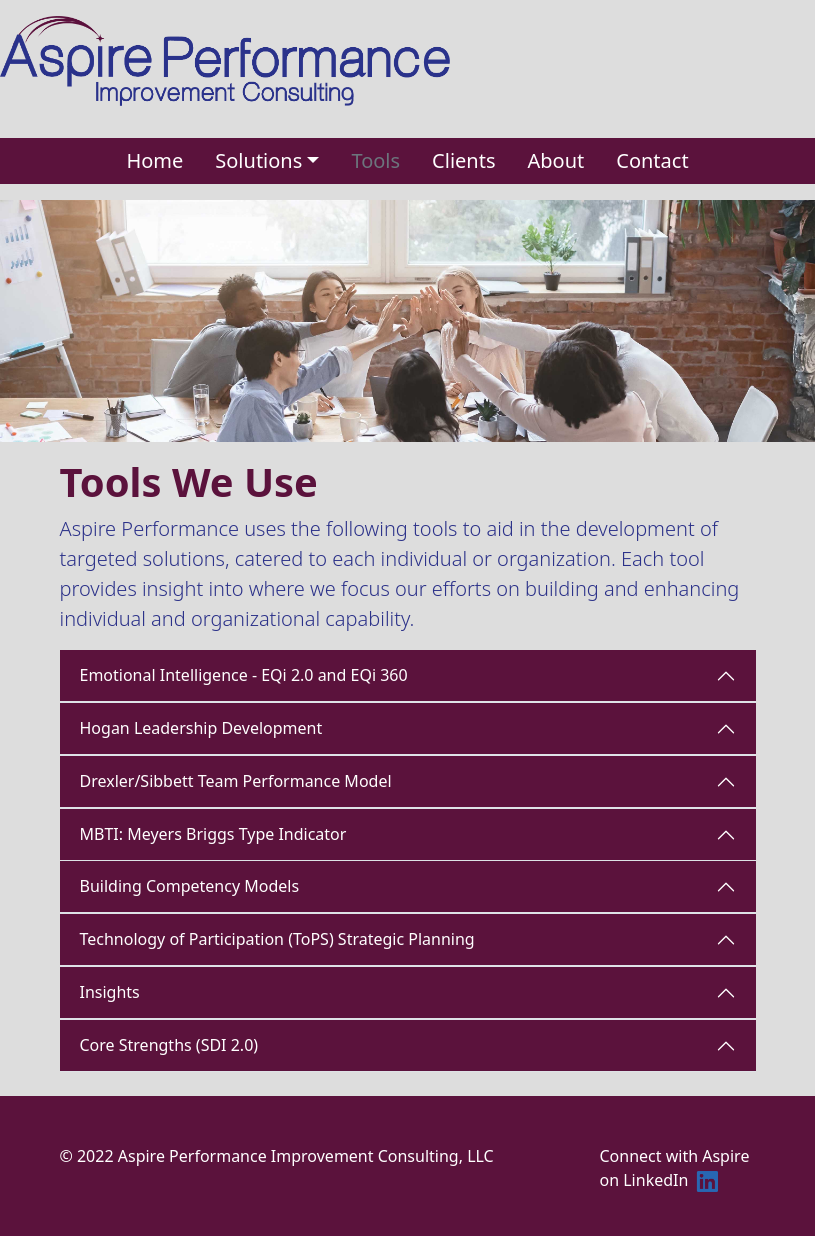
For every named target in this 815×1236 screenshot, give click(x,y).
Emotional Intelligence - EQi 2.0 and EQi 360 (244, 675)
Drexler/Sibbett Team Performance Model (236, 781)
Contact (652, 160)
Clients (463, 160)
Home (154, 160)
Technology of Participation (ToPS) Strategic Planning (277, 939)
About (555, 160)
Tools (375, 160)
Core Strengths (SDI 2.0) (169, 1045)
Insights (110, 992)
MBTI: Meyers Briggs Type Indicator (213, 834)
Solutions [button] (258, 160)
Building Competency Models (190, 886)
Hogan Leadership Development (201, 728)
